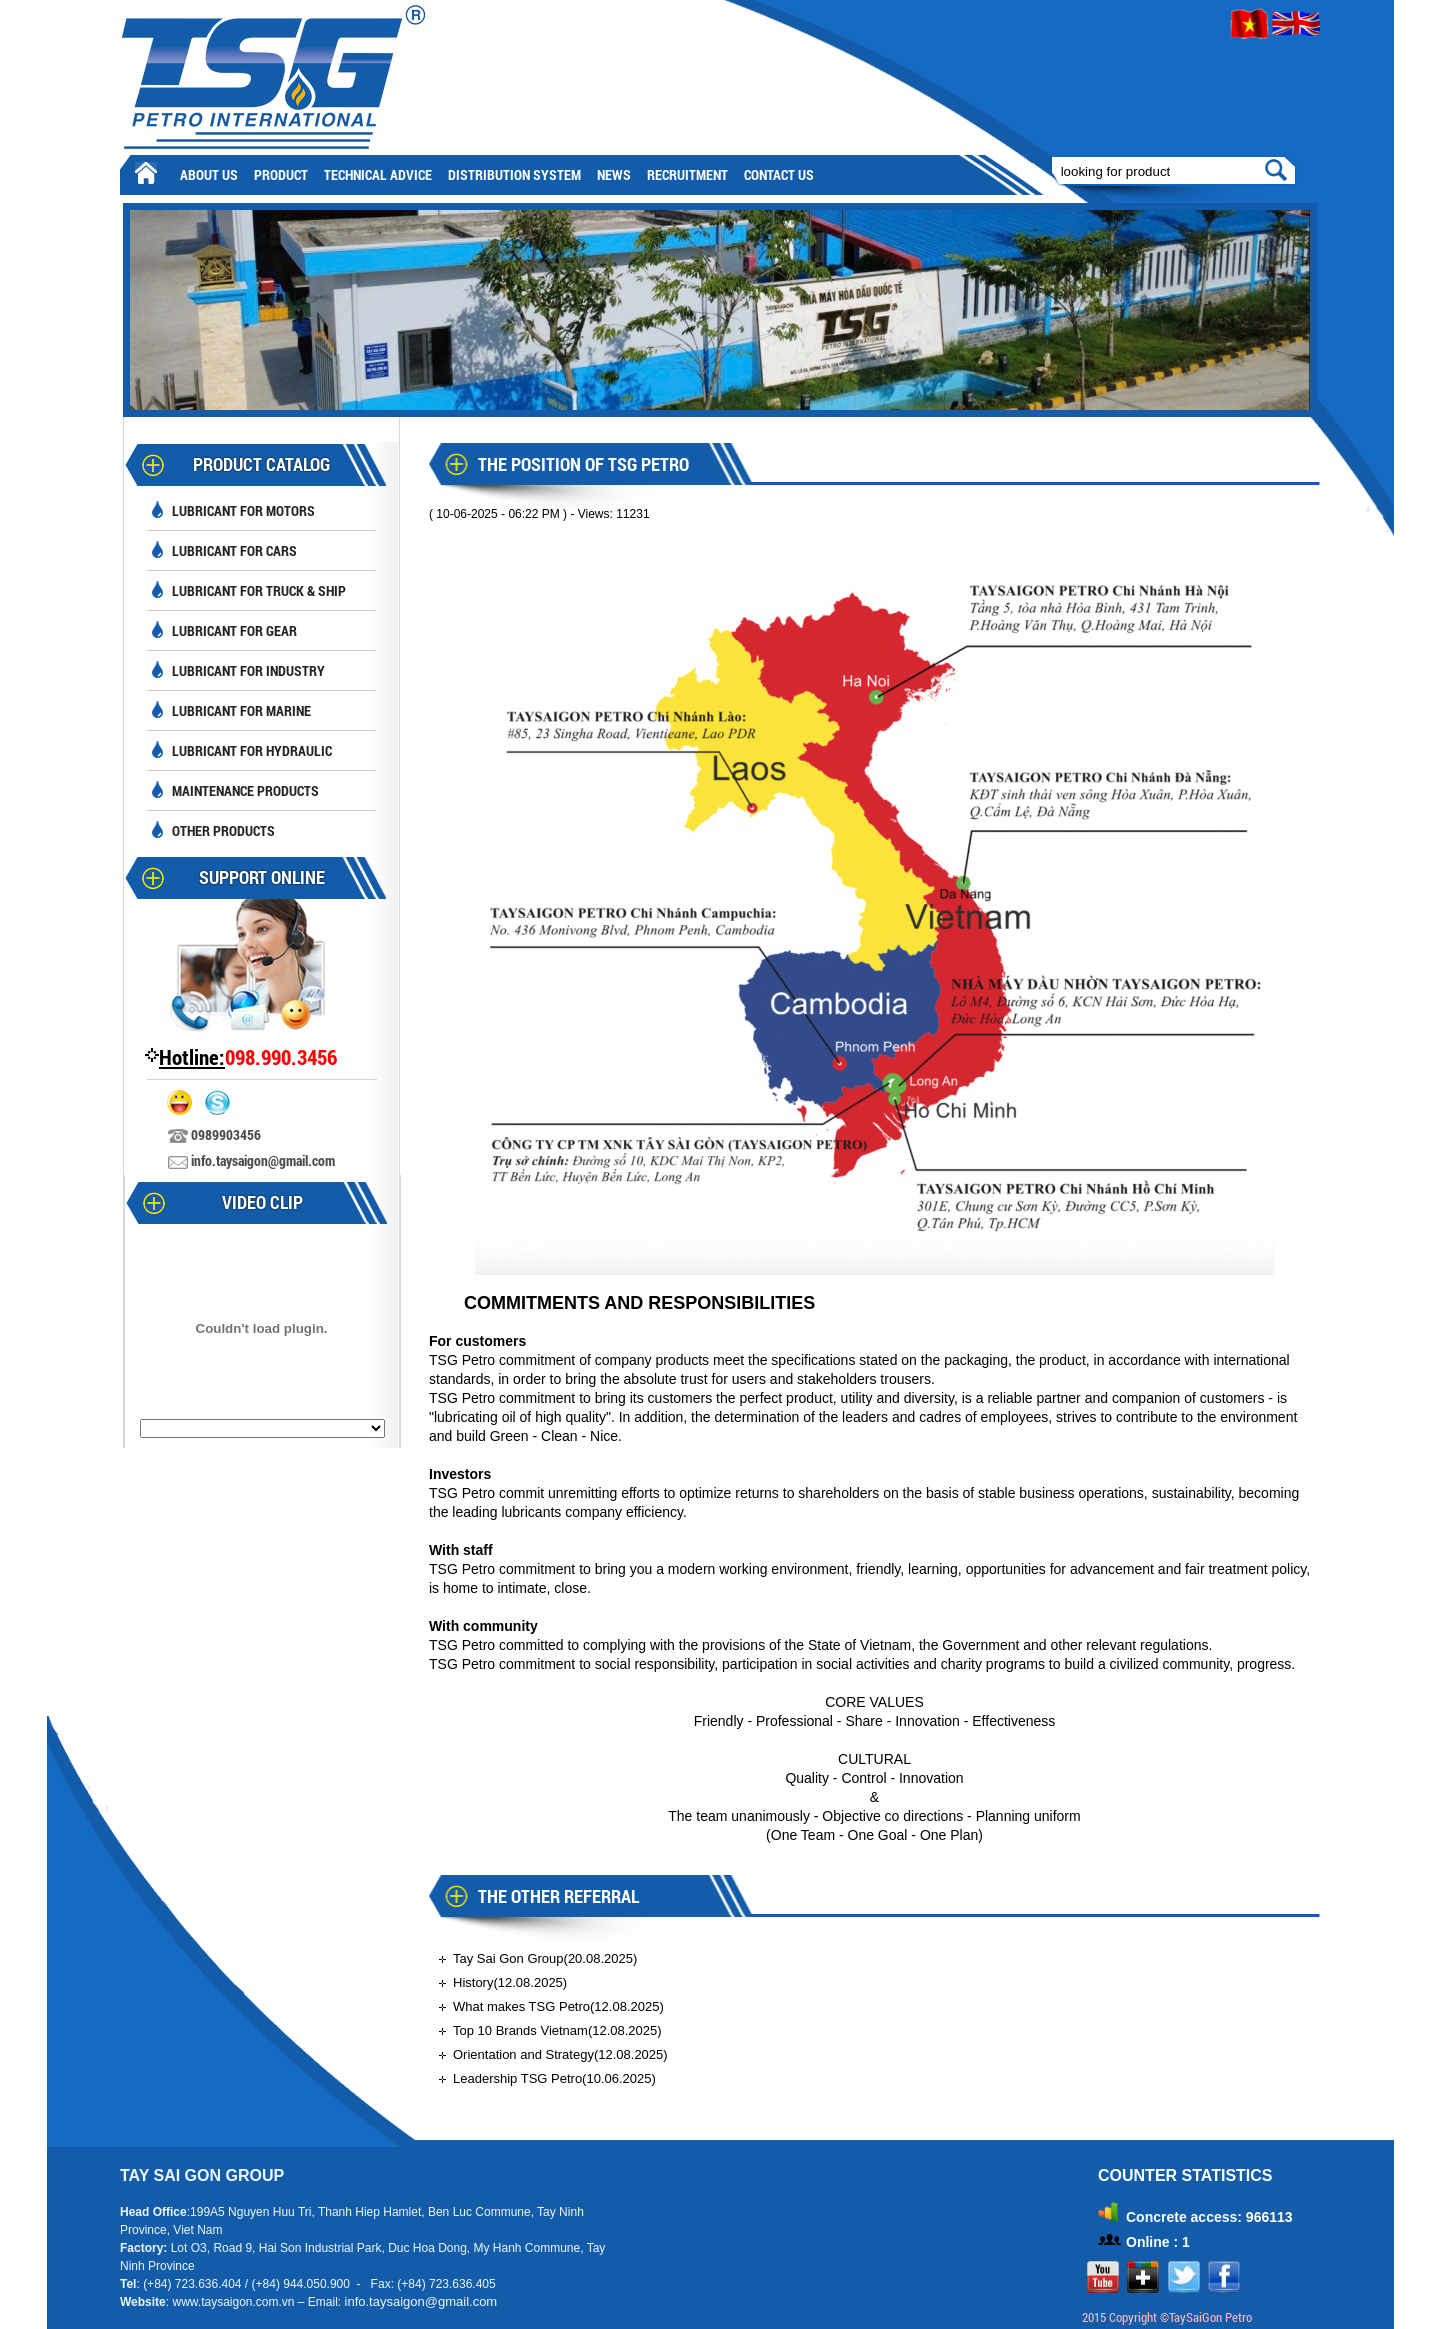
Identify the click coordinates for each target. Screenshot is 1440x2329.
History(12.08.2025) (510, 1982)
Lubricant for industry (248, 670)
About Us (209, 174)
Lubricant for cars (234, 550)
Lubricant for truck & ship (259, 590)
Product (281, 174)
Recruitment (687, 174)
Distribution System (514, 174)
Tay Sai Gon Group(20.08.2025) (545, 1958)
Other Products (223, 830)
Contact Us (779, 174)
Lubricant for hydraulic (252, 750)
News (614, 174)
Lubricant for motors (243, 510)
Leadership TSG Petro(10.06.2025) (554, 2078)
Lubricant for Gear (234, 630)
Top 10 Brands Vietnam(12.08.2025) (557, 2030)
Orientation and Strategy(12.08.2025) (560, 2054)
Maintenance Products (245, 790)
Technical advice (378, 174)
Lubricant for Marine (241, 710)
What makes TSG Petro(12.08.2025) (558, 2006)
